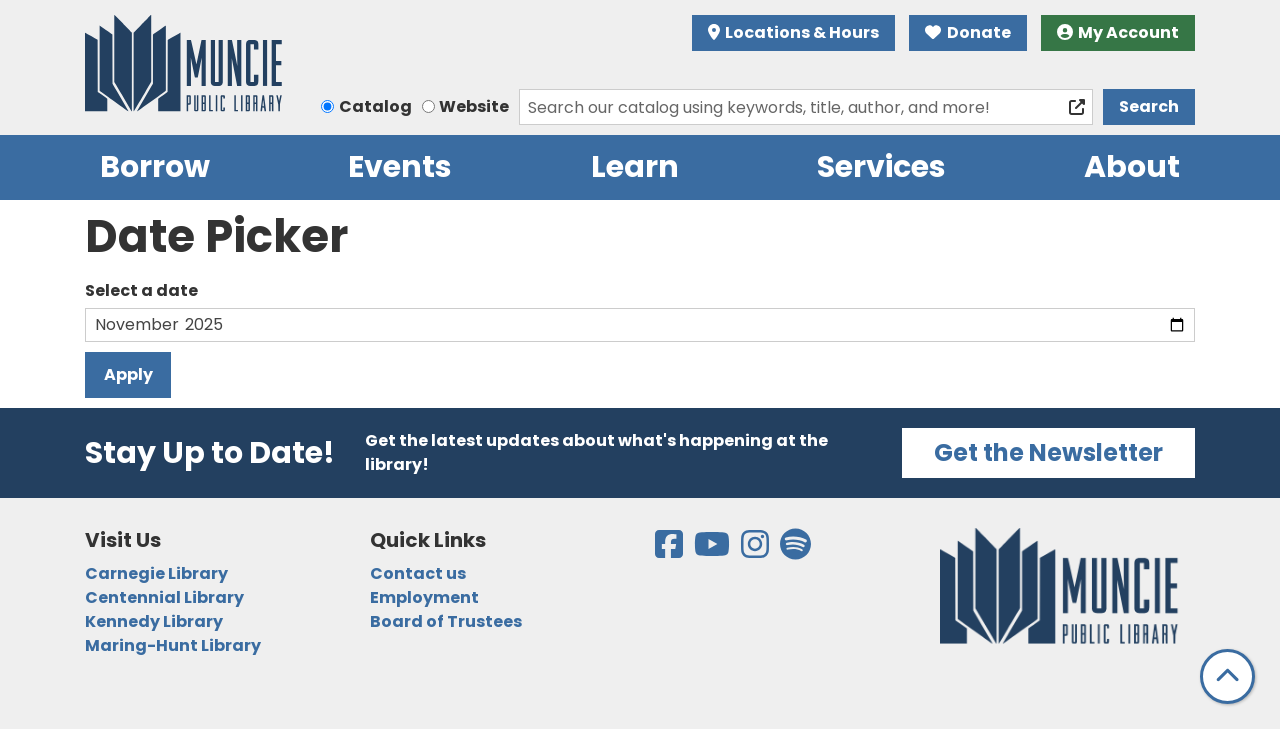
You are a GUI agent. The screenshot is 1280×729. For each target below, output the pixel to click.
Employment (424, 597)
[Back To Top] (1227, 676)
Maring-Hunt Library (173, 645)
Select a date (141, 290)
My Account (1118, 32)
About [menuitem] (1132, 167)
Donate (968, 32)
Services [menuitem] (881, 167)
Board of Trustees (446, 621)
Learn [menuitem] (635, 167)
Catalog (375, 106)
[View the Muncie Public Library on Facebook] (670, 550)
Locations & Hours (794, 32)
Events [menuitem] (400, 167)
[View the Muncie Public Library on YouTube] (713, 550)
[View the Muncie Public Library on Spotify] (795, 550)
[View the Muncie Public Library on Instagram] (756, 550)
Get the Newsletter (1048, 452)
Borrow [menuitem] (155, 167)
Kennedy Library (154, 621)
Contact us (418, 573)
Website (474, 106)
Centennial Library (164, 597)
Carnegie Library (156, 573)
